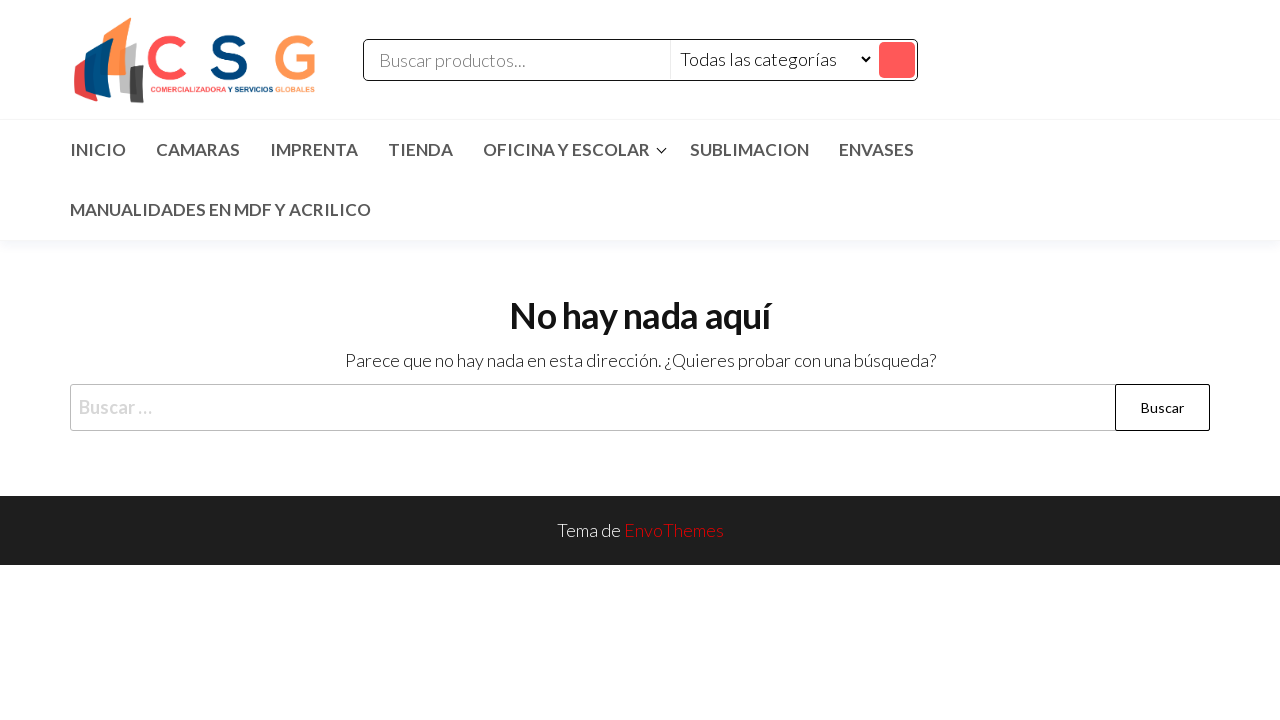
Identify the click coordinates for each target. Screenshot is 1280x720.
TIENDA (420, 149)
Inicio (98, 149)
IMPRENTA (314, 149)
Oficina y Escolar (566, 149)
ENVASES (876, 149)
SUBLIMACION (749, 149)
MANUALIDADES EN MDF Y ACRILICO (220, 209)
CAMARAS (198, 149)
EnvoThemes (674, 530)
